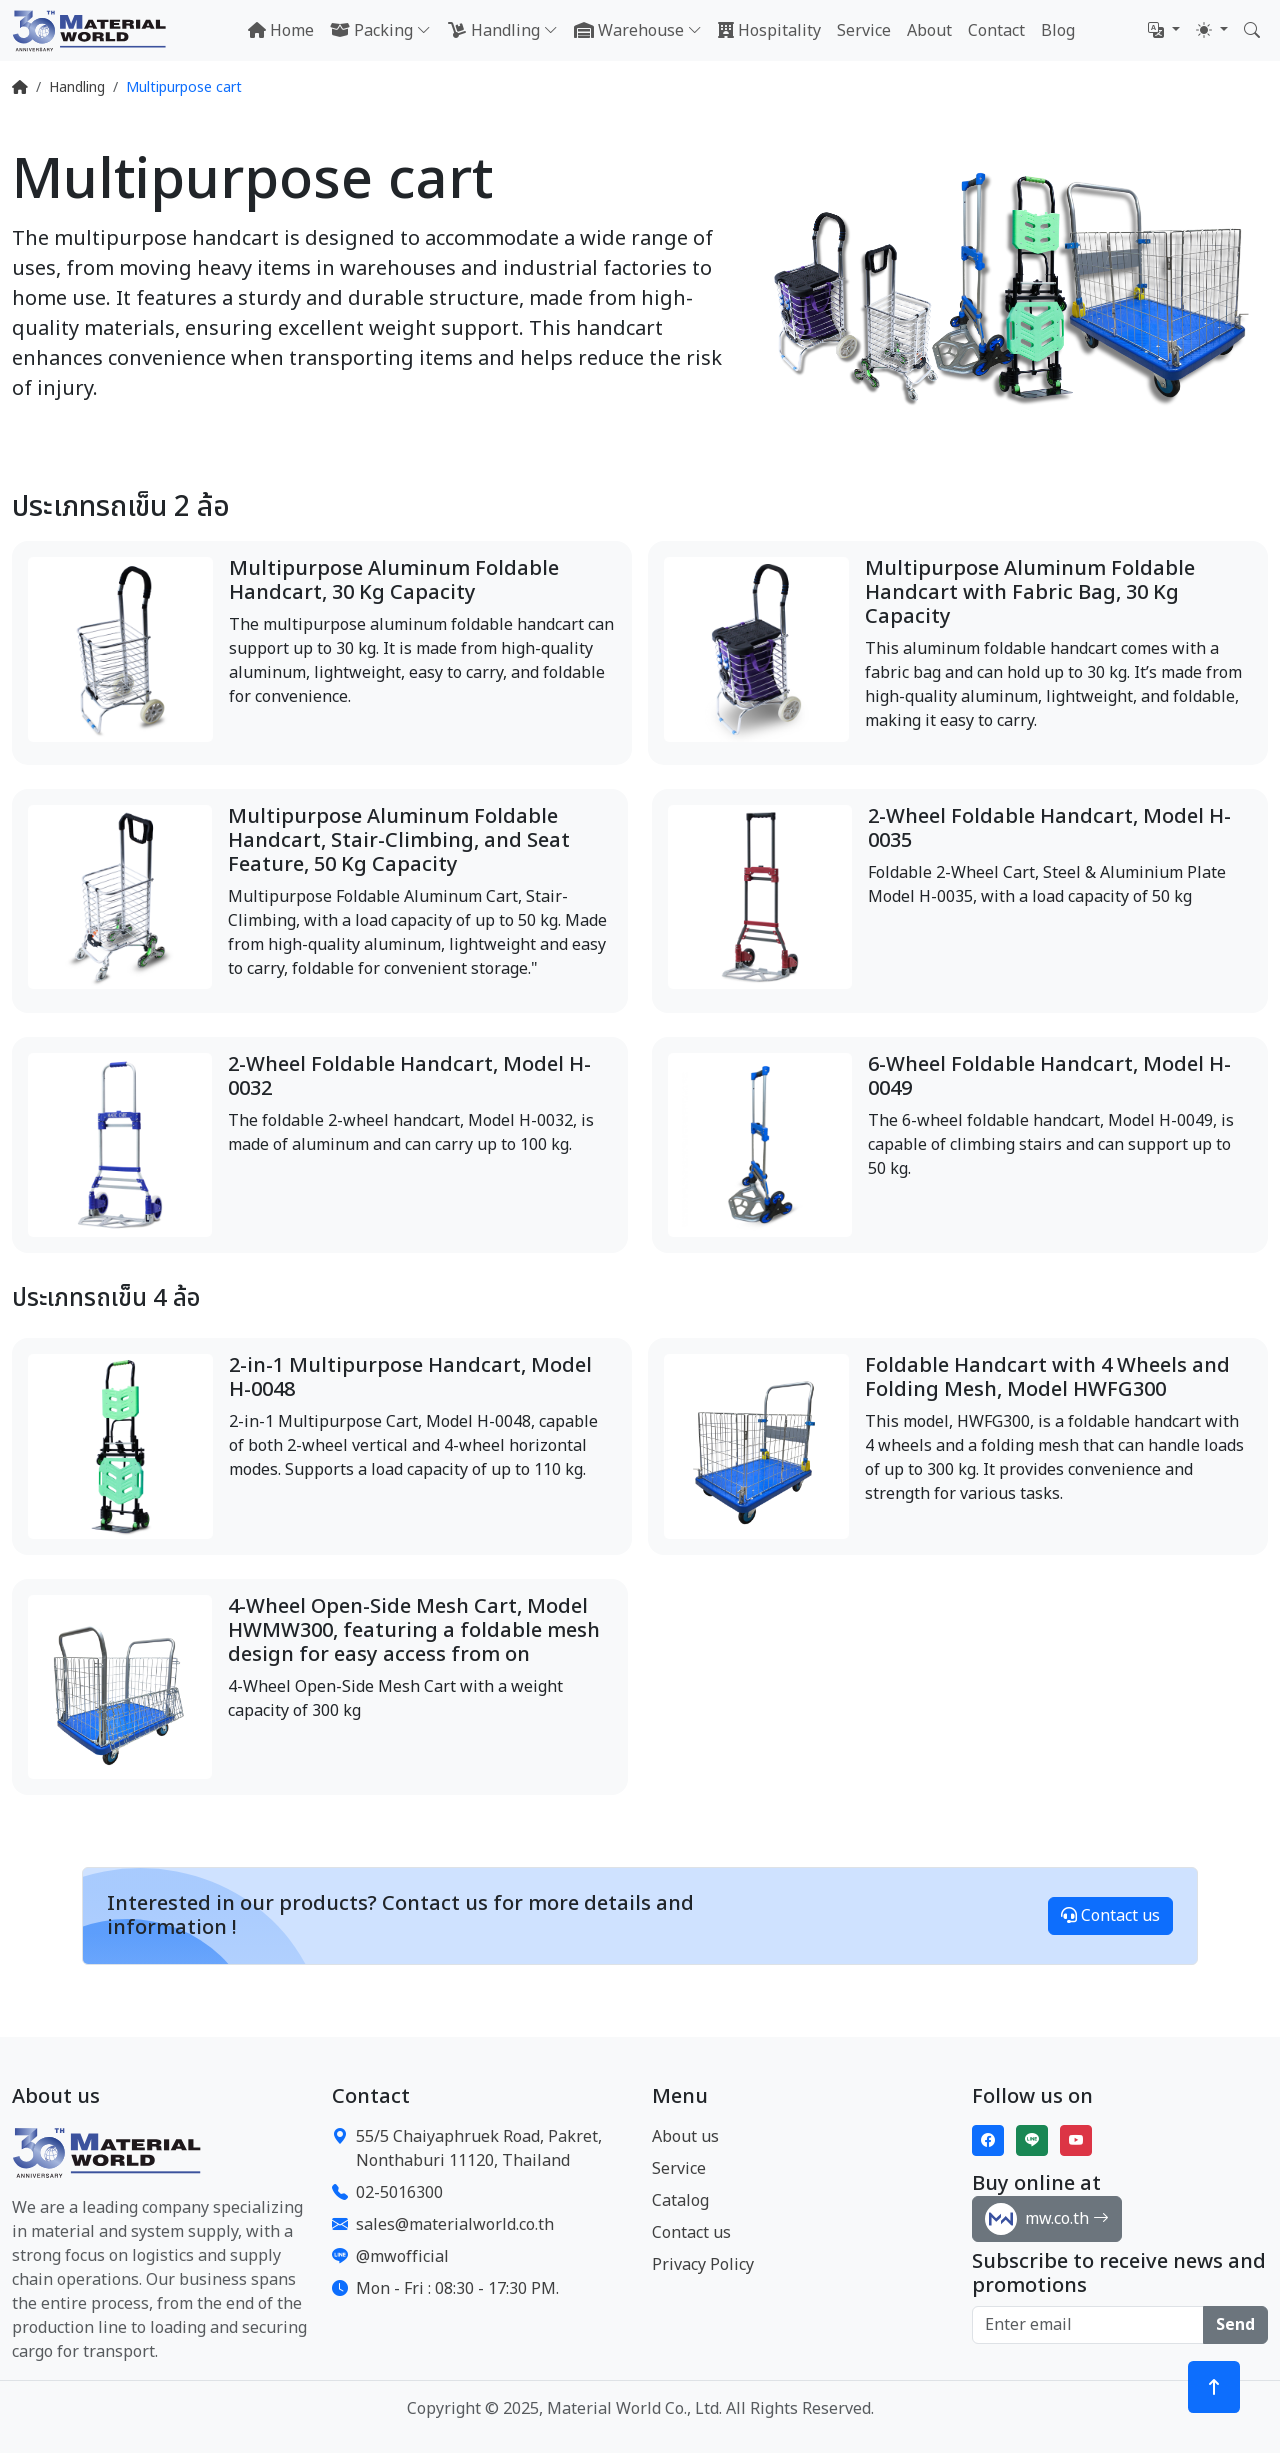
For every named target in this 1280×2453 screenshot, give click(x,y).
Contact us (1110, 1916)
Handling (77, 87)
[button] (1164, 31)
